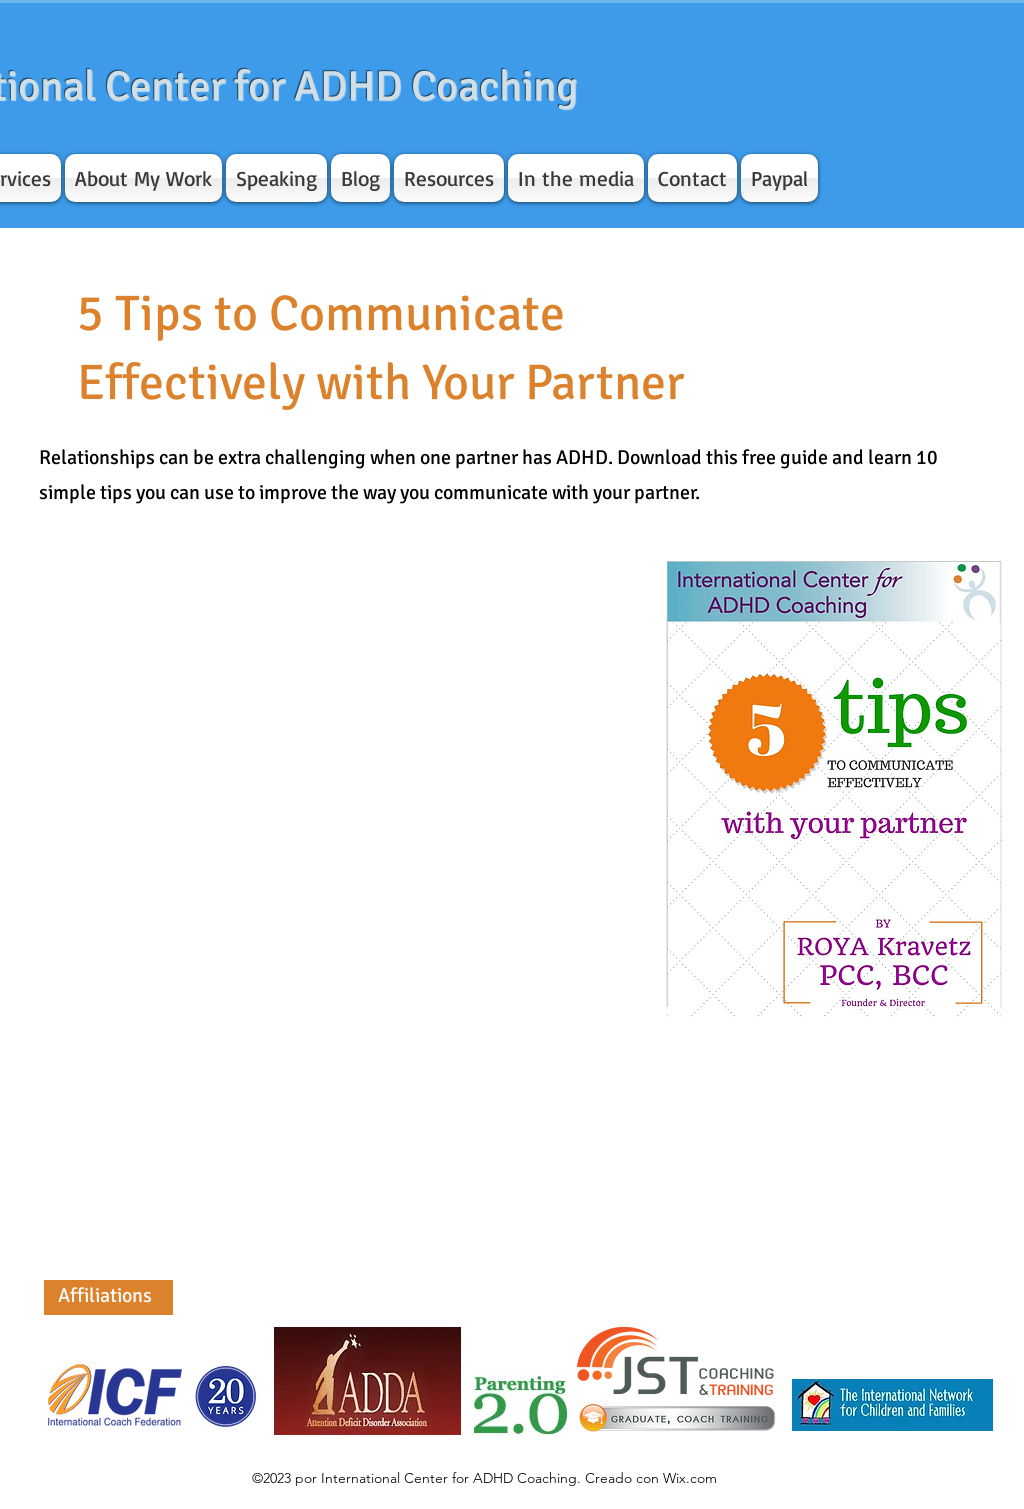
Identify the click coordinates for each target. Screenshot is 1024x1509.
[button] (143, 178)
